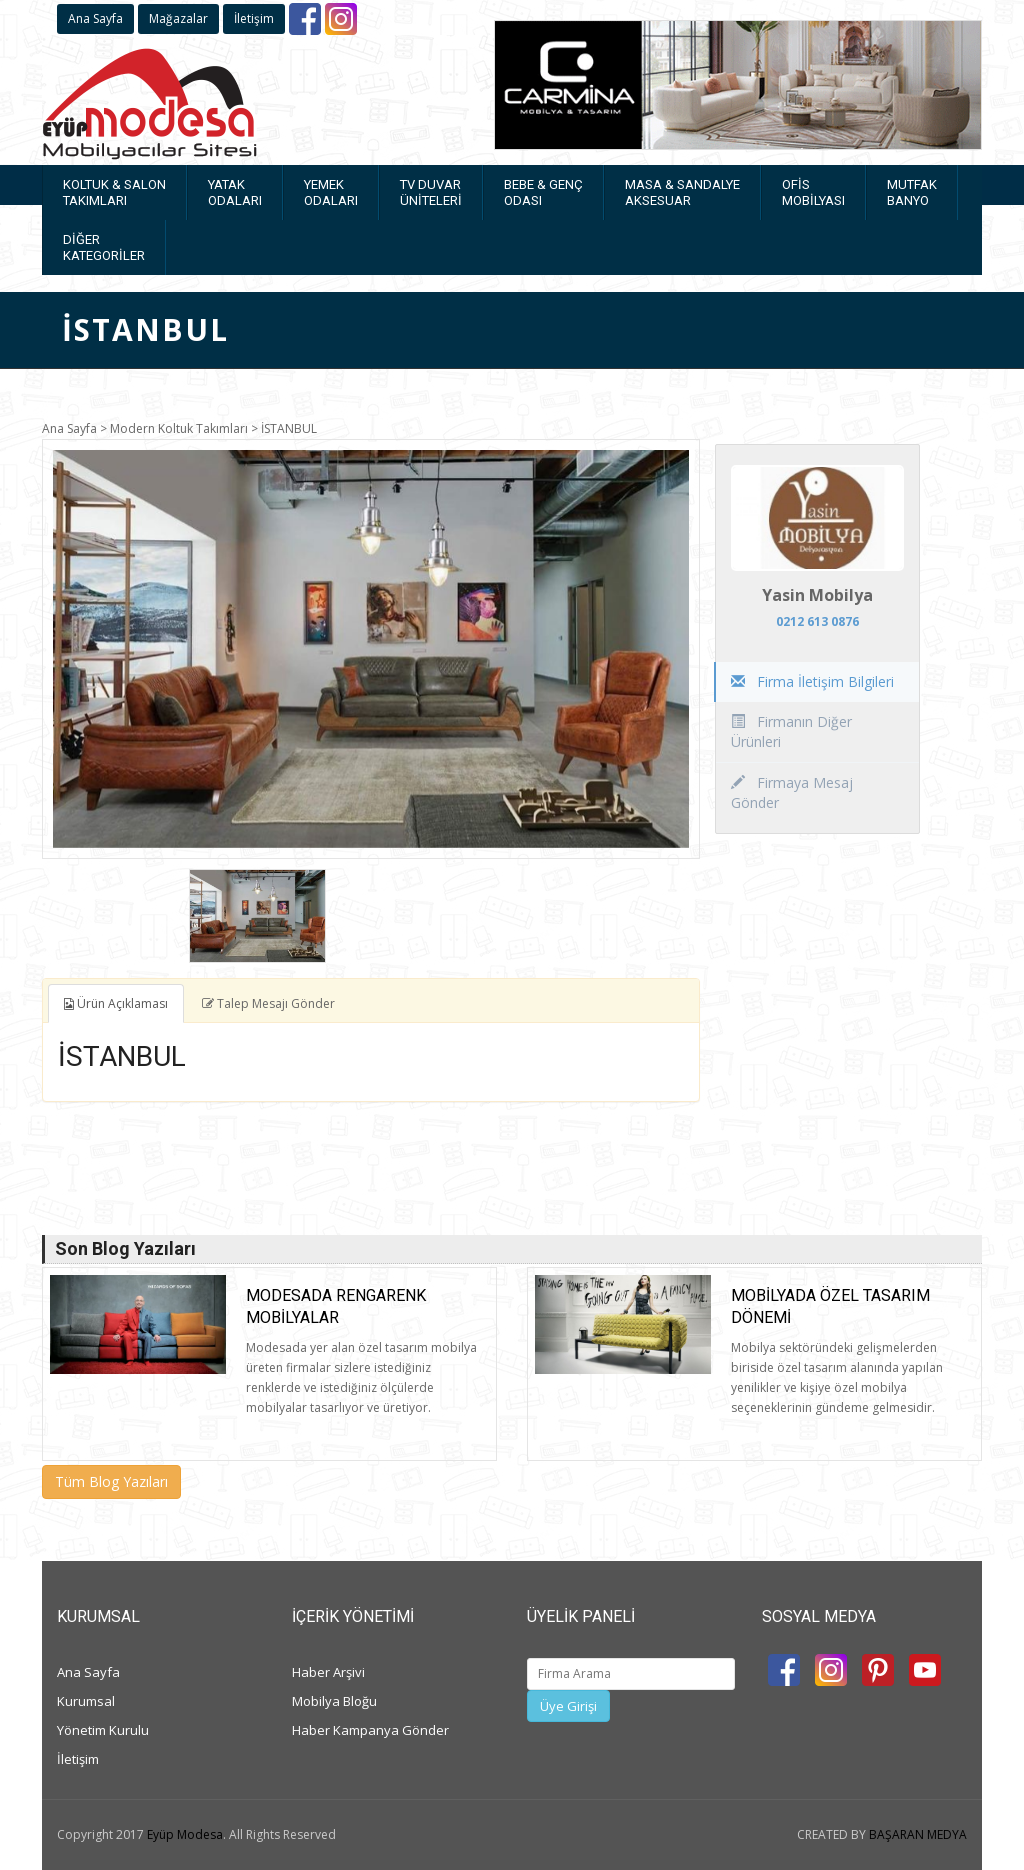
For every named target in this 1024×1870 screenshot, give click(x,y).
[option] (371, 649)
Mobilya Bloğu (334, 1701)
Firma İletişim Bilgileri (812, 681)
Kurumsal (86, 1701)
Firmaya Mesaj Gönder (792, 792)
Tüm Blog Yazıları (111, 1481)
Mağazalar (178, 18)
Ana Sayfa (95, 18)
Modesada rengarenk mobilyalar (336, 1306)
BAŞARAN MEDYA (918, 1834)
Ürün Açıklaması (116, 1003)
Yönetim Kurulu (103, 1730)
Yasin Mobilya (817, 595)
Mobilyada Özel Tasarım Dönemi (830, 1306)
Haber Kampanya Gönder (370, 1730)
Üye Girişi (568, 1706)
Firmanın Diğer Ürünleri (791, 731)
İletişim (254, 18)
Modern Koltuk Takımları (179, 428)
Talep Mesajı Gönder (268, 1003)
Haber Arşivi (328, 1672)
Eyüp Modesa (185, 1834)
